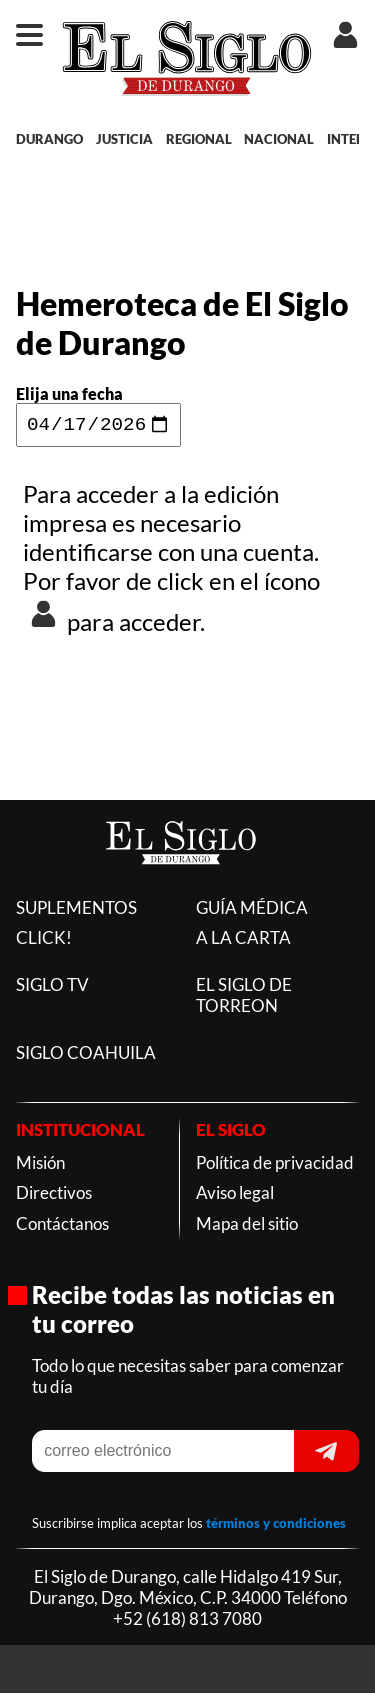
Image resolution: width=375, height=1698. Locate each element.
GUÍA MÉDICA (252, 912)
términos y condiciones (276, 1528)
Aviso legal (235, 1197)
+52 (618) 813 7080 (187, 1623)
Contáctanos (62, 1228)
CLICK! (44, 942)
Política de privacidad (275, 1167)
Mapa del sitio (247, 1228)
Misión (40, 1167)
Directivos (54, 1197)
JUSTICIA (124, 139)
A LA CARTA (243, 942)
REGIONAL (199, 139)
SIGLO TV (52, 989)
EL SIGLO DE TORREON (244, 1000)
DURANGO (49, 139)
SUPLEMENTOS (76, 912)
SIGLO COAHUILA (86, 1057)
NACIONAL (279, 139)
